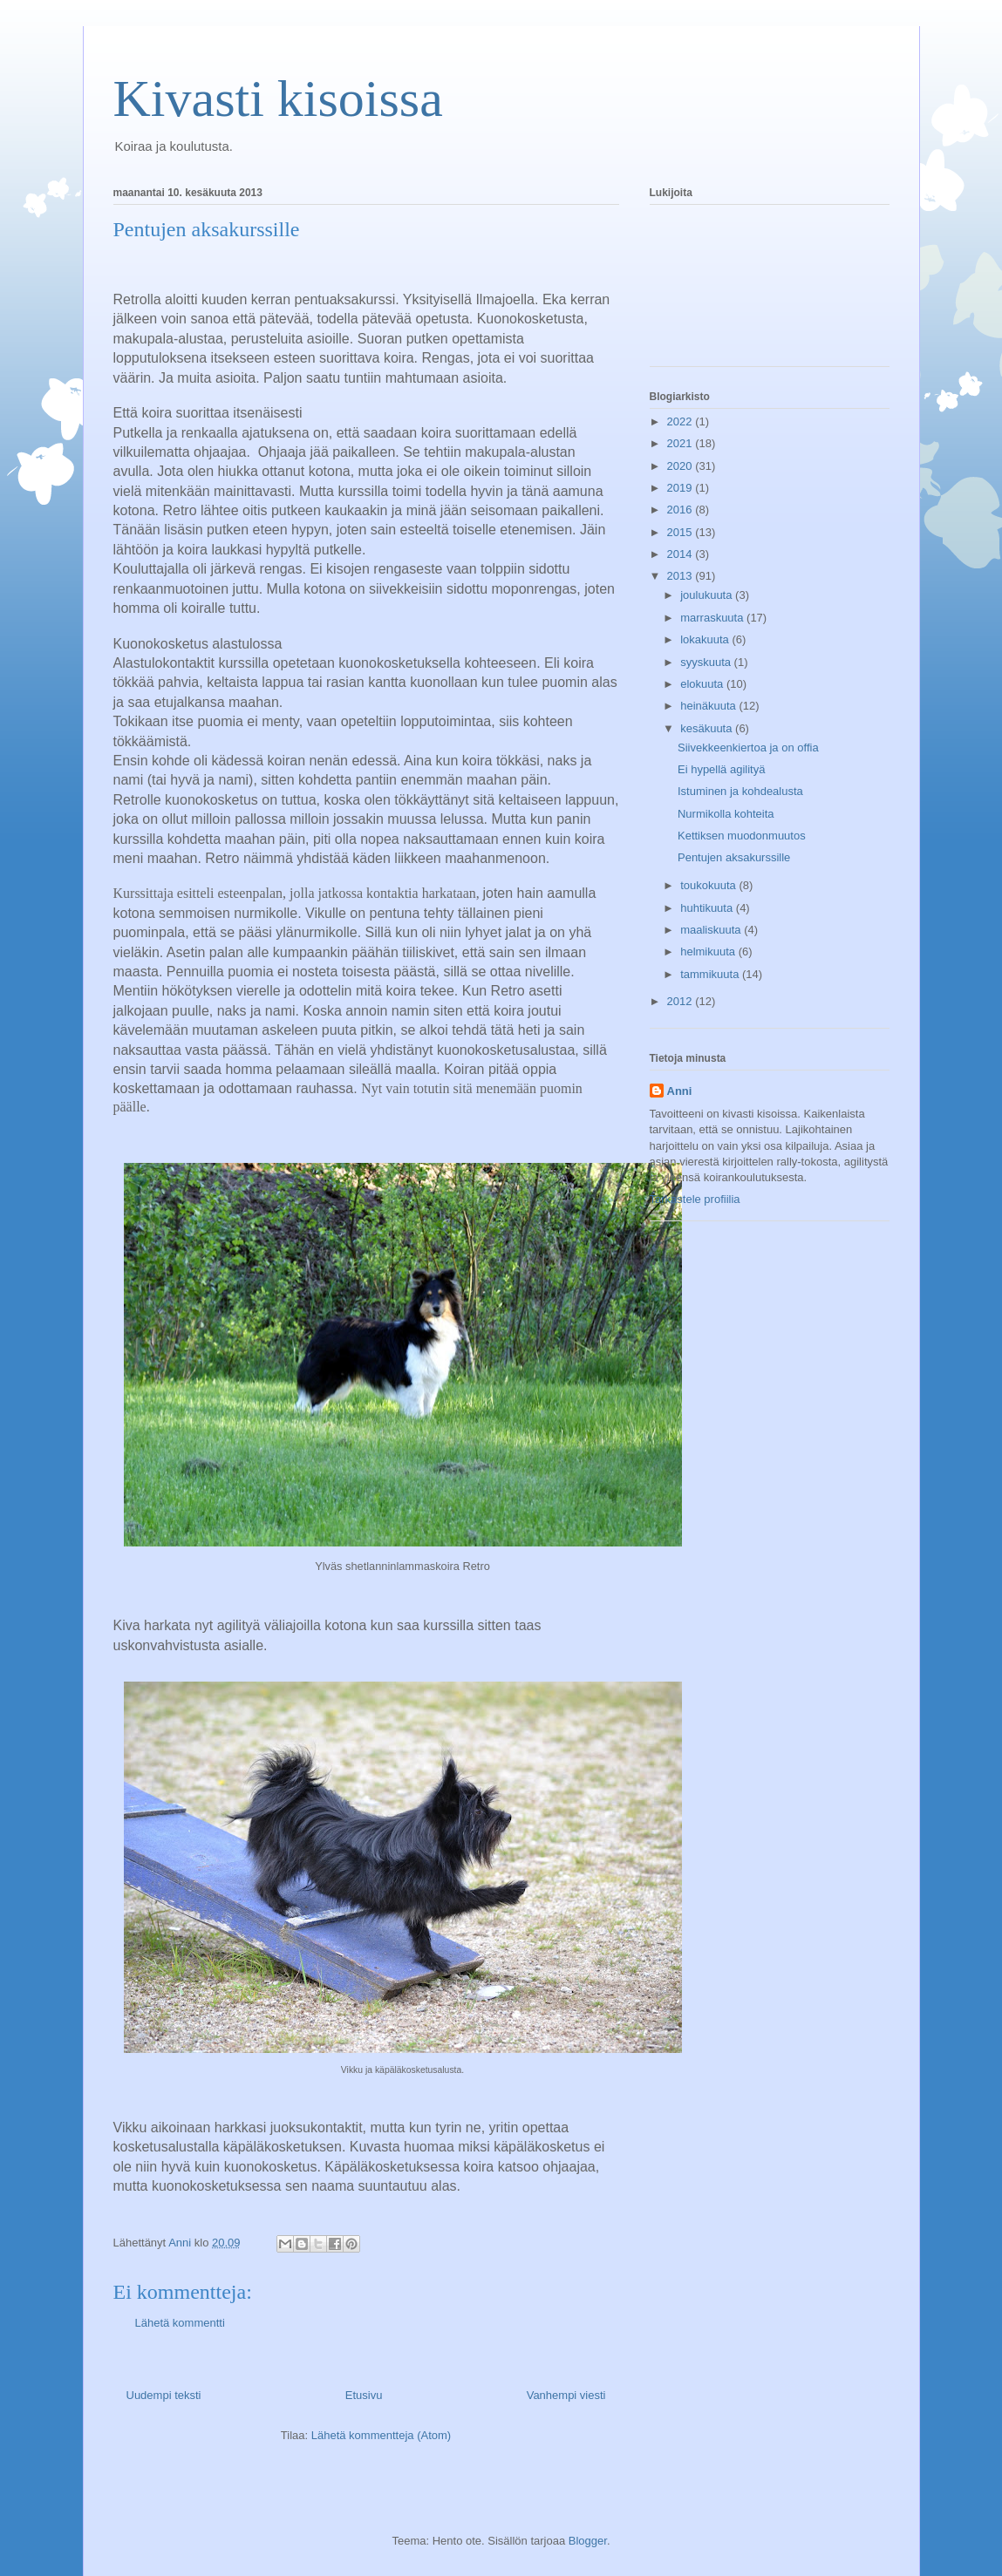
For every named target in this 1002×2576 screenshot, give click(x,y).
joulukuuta (707, 595)
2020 (681, 465)
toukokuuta (709, 885)
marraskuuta (713, 617)
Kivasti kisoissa (278, 98)
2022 (681, 421)
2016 (681, 509)
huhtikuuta (708, 907)
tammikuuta (711, 974)
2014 (681, 554)
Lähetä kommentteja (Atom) (381, 2435)
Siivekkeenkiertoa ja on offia (748, 747)
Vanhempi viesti (566, 2395)
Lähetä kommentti (180, 2322)
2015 (681, 532)
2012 (681, 1001)
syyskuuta (706, 662)
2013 (681, 575)
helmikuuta (709, 951)
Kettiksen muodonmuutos (742, 835)
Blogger (588, 2540)
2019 (681, 487)
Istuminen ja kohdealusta (740, 791)
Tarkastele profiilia (695, 1199)
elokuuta (703, 683)
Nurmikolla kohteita (726, 813)
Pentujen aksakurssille (734, 857)
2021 (681, 443)
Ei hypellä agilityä (721, 769)
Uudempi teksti (163, 2395)
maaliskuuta (712, 929)
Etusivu (364, 2395)
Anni (679, 1091)
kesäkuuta (707, 728)
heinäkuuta (709, 705)
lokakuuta (706, 639)
